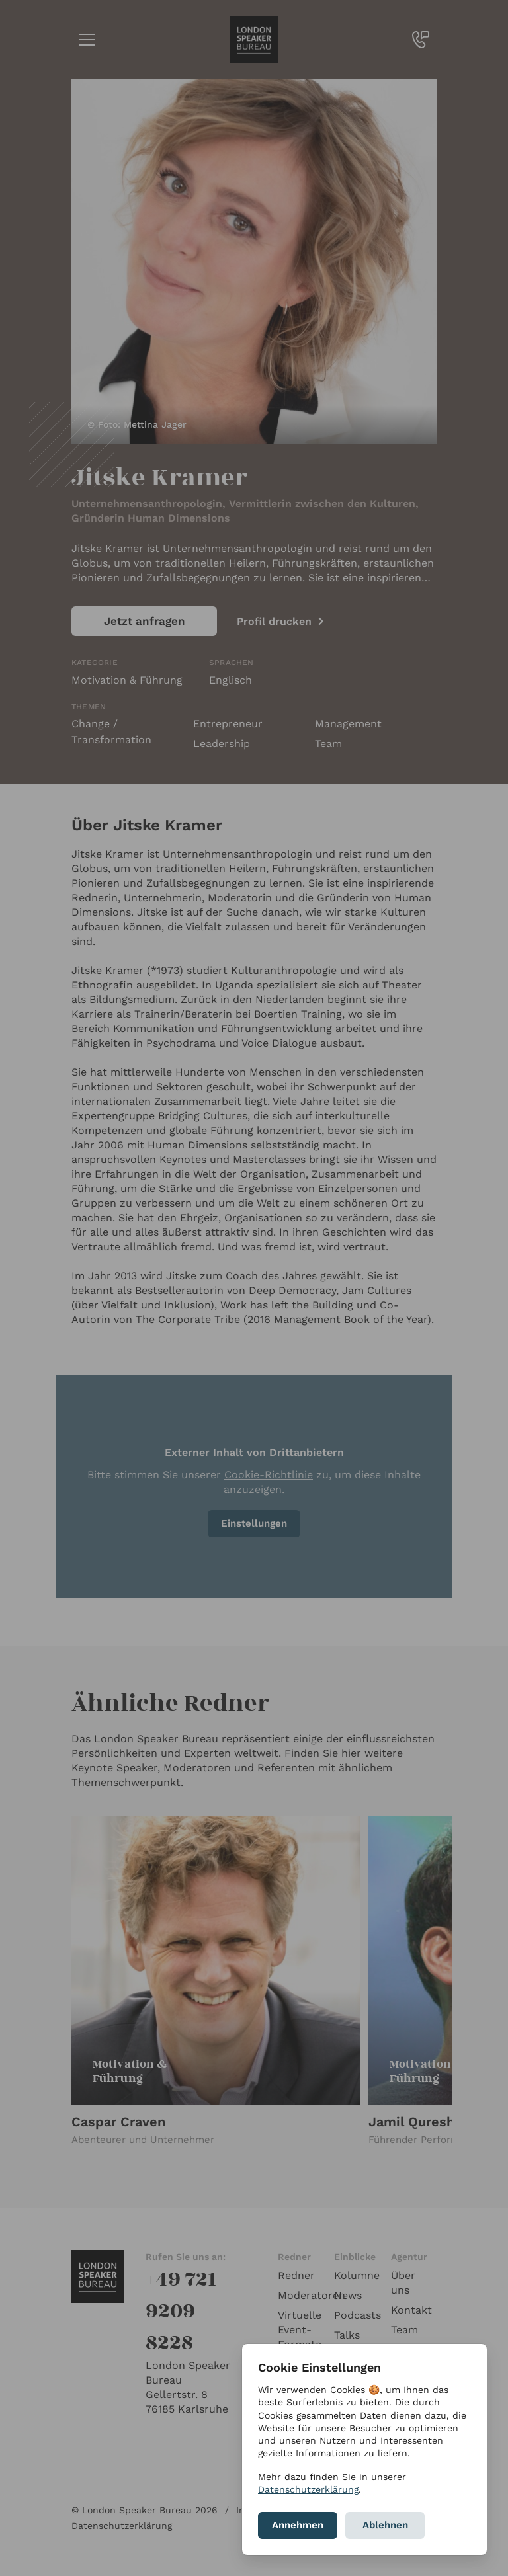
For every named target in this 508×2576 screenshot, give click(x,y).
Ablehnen (385, 2525)
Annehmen (297, 2525)
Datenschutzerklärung (308, 2489)
